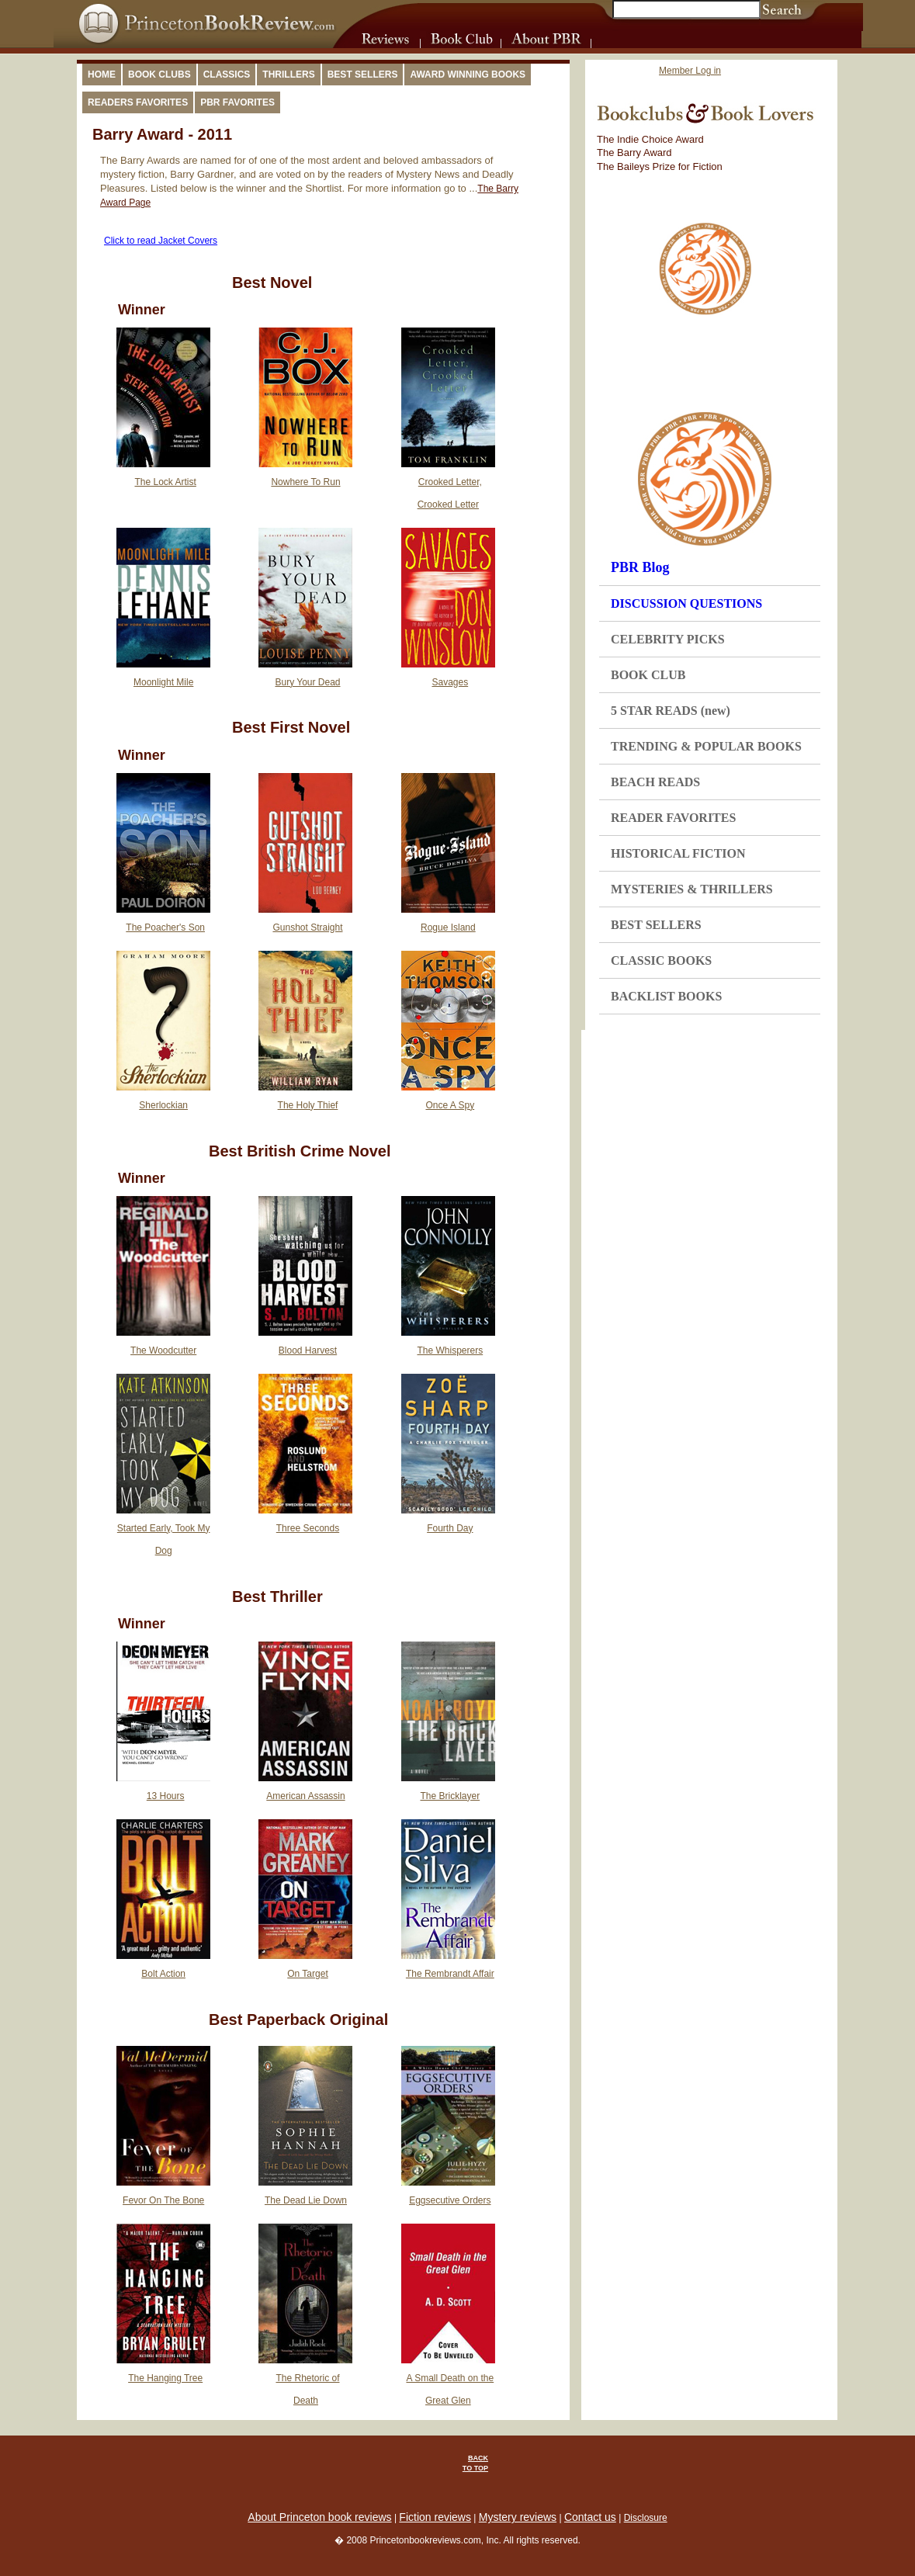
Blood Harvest (308, 1350)
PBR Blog (640, 567)
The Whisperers (450, 1350)
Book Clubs (159, 74)
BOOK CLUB (648, 674)
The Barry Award (634, 152)
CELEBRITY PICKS (668, 639)
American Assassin (305, 1796)
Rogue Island (448, 927)
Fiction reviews (435, 2517)
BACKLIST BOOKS (666, 996)
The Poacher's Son (165, 927)
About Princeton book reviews (319, 2517)
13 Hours (166, 1796)
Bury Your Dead (307, 682)
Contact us (590, 2517)
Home (102, 74)
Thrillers (288, 74)
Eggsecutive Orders (449, 2200)
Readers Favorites (138, 102)
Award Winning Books (467, 74)
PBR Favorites (237, 102)
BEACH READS (655, 782)
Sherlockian (163, 1105)
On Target (307, 1973)
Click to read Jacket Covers (160, 240)
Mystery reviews (517, 2517)
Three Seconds (307, 1528)
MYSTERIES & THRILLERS (692, 889)
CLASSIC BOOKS (661, 960)
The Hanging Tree (165, 2378)
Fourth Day (450, 1528)
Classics (227, 74)
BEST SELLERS (656, 924)
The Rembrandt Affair (450, 1973)
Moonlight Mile (163, 682)
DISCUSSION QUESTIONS (686, 603)
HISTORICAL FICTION (678, 853)
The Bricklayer (450, 1796)
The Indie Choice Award (650, 139)
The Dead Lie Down (306, 2200)
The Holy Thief (308, 1105)
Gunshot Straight (307, 927)
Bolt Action (163, 1973)
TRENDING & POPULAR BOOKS (706, 746)
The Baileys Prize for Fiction (660, 166)
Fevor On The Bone (163, 2200)
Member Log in (690, 70)
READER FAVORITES (673, 817)
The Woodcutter (163, 1350)
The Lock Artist (165, 482)
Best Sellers (363, 74)
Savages (450, 682)
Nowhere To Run (305, 482)
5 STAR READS (670, 710)
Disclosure (645, 2517)
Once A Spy (449, 1105)
